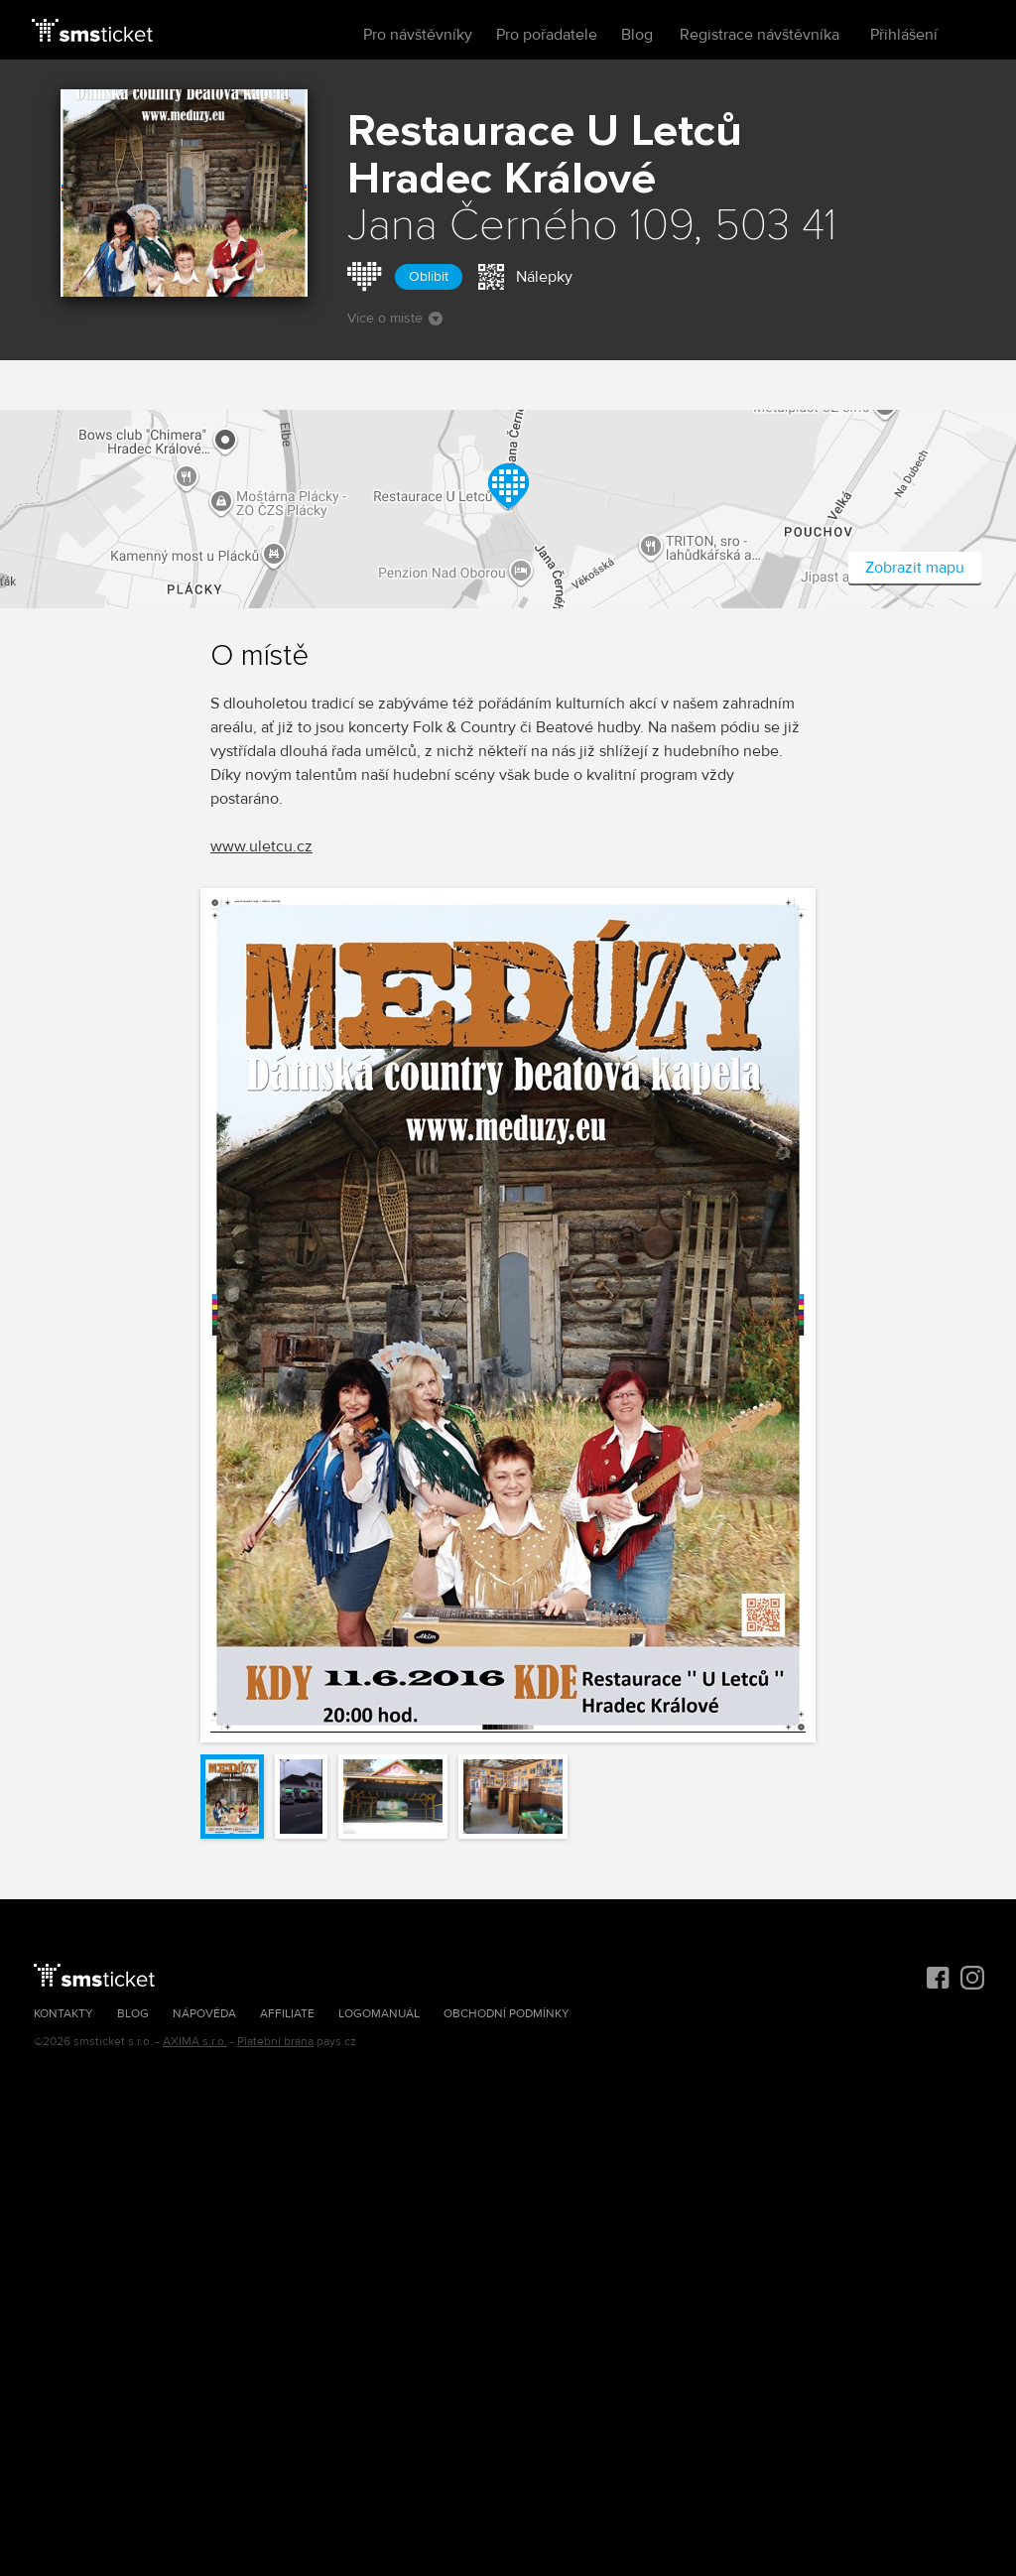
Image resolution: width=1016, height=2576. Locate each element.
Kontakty (63, 2013)
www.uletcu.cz (261, 846)
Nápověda (204, 2013)
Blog (637, 35)
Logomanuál (379, 2013)
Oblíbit (428, 276)
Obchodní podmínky (507, 2013)
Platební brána (275, 2041)
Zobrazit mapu (914, 568)
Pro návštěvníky (417, 35)
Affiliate (287, 2013)
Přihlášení (904, 35)
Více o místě (395, 318)
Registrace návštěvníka (759, 35)
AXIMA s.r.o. (195, 2041)
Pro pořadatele (546, 35)
